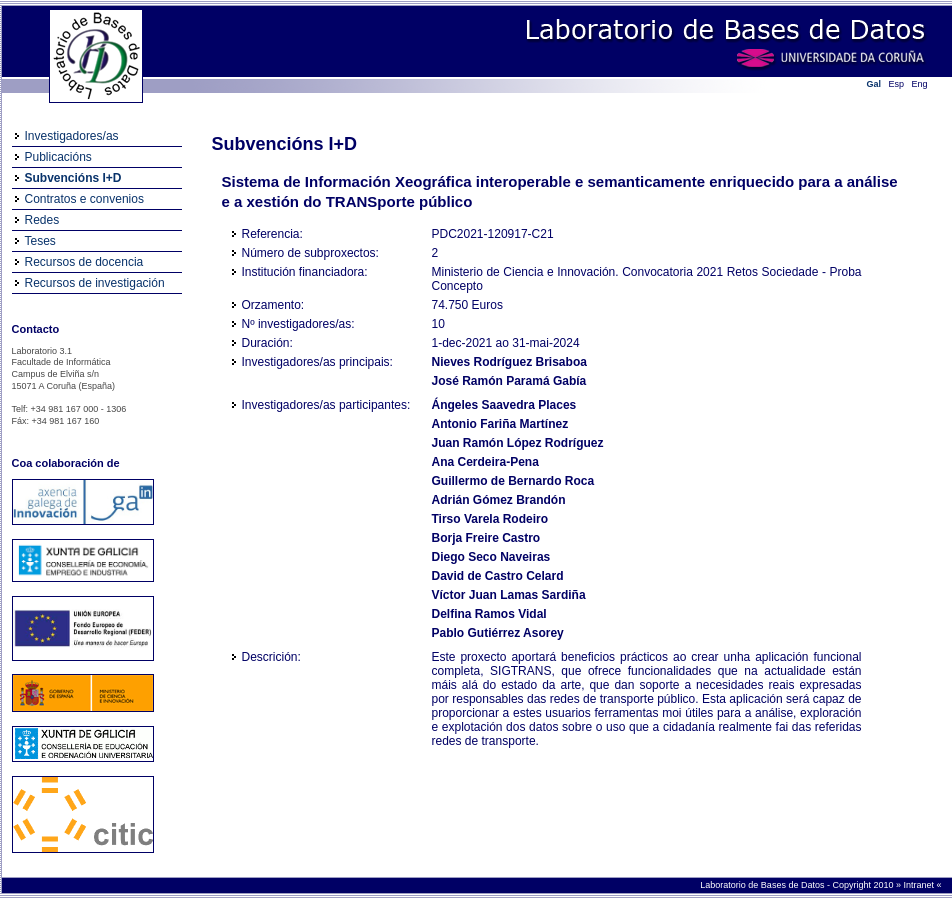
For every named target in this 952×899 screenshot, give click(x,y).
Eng (920, 84)
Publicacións (58, 157)
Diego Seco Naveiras (491, 557)
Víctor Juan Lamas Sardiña (509, 595)
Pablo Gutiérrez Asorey (498, 633)
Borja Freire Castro (486, 538)
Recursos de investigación (95, 283)
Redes (42, 220)
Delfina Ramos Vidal (489, 614)
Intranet (919, 885)
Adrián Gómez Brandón (499, 500)
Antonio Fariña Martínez (500, 424)
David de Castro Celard (498, 576)
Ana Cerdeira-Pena (485, 462)
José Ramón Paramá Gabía (509, 381)
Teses (40, 241)
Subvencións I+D (73, 178)
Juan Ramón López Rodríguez (518, 443)
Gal (874, 84)
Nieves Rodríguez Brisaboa (509, 362)
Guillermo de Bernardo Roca (513, 481)
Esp (897, 84)
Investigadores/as (72, 136)
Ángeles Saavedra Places (504, 405)
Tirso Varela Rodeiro (490, 519)
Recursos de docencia (84, 262)
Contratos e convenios (84, 199)
